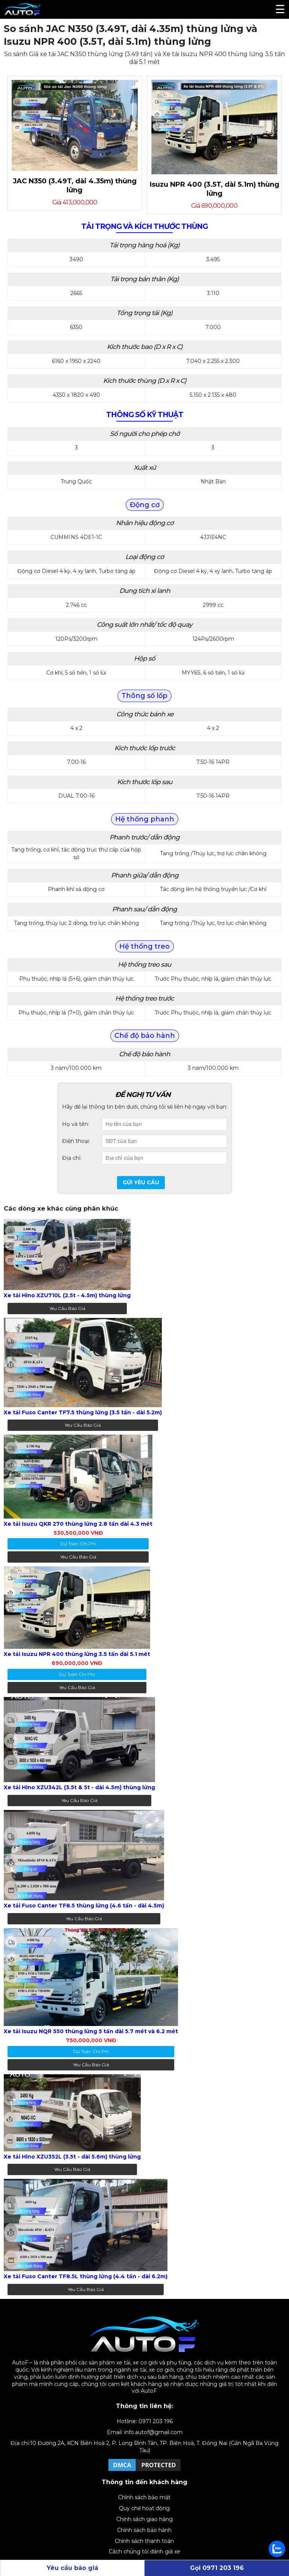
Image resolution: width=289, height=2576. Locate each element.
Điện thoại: (76, 1141)
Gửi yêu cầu (141, 1182)
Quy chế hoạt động (144, 2508)
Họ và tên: (75, 1124)
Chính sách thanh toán (144, 2541)
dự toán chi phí (78, 1543)
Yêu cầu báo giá (67, 1308)
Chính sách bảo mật (144, 2497)
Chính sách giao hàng (144, 2519)
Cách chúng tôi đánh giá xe (144, 2551)
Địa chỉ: (72, 1158)
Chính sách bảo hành (144, 2530)
